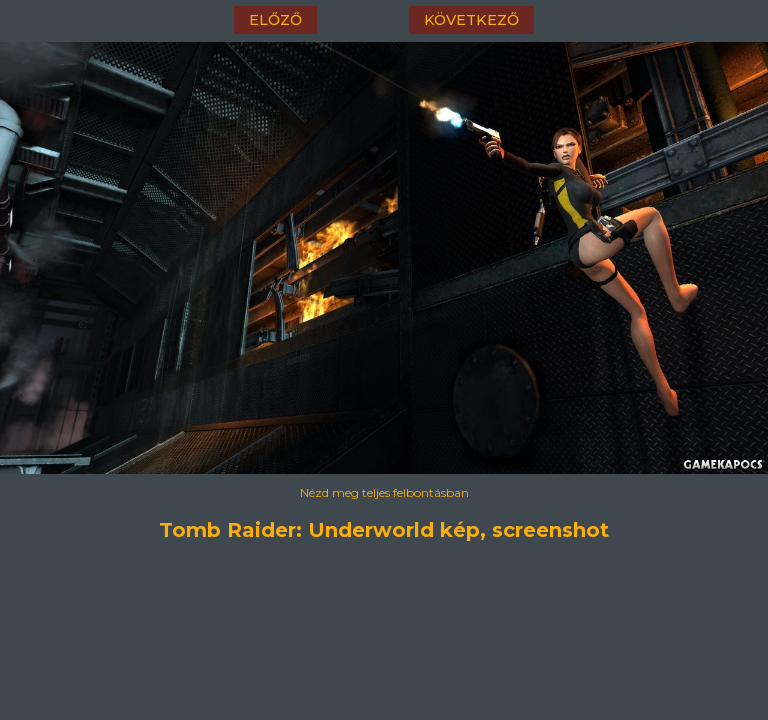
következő (471, 20)
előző (275, 20)
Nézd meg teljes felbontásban (384, 492)
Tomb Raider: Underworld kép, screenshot (384, 530)
